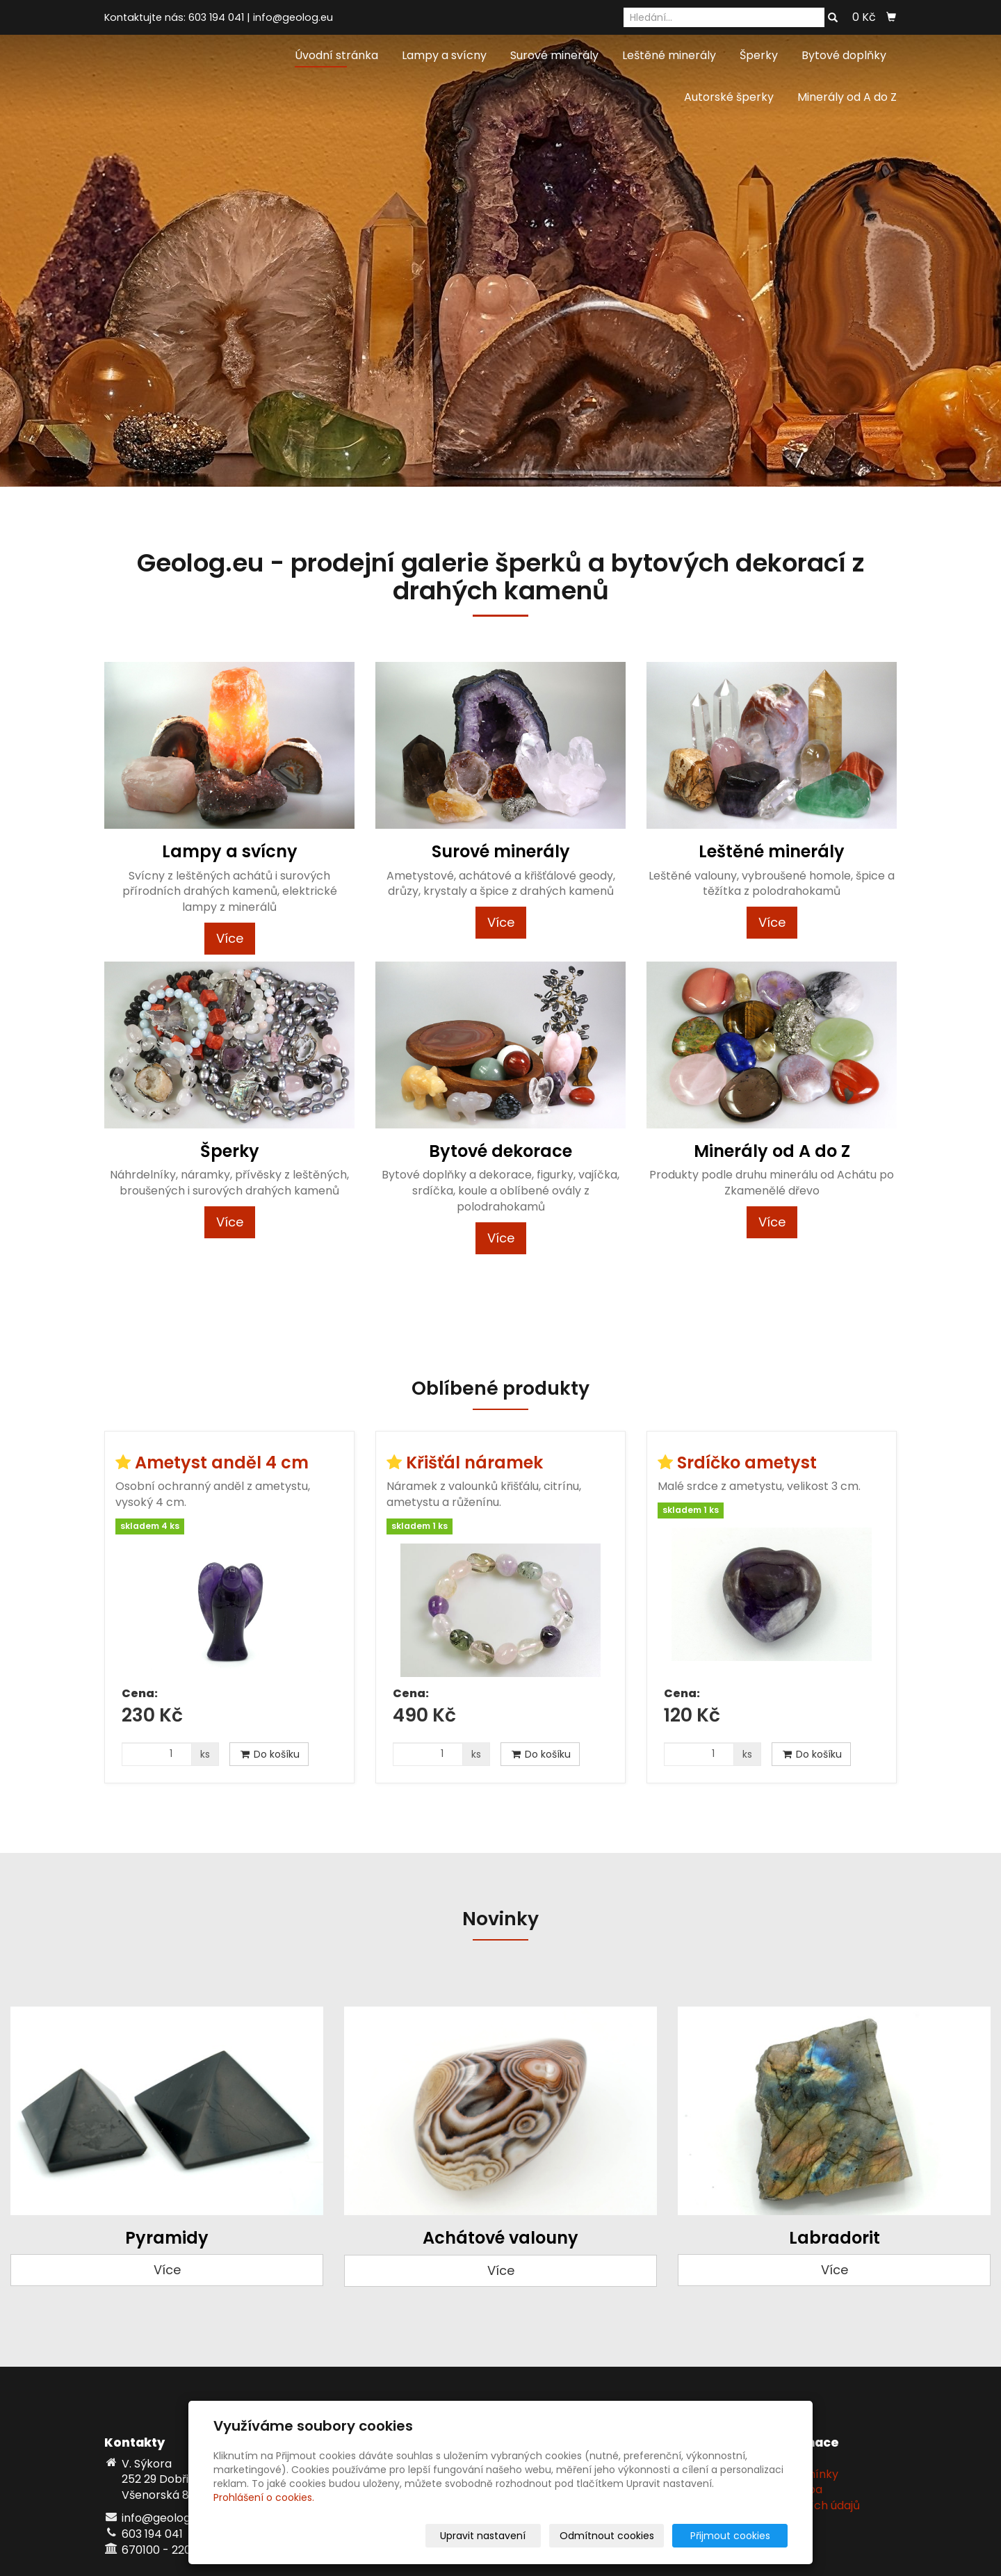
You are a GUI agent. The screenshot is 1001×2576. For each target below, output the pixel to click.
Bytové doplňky (843, 55)
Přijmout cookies (734, 2536)
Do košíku (269, 1754)
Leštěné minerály (669, 55)
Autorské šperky (729, 97)
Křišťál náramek (474, 1462)
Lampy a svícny (444, 55)
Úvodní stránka (336, 55)
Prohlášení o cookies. (263, 2497)
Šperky (759, 55)
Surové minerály (554, 55)
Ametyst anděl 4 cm (222, 1462)
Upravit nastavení (505, 2536)
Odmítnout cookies (623, 2536)
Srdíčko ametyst (747, 1462)
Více (229, 938)
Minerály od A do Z (847, 97)
